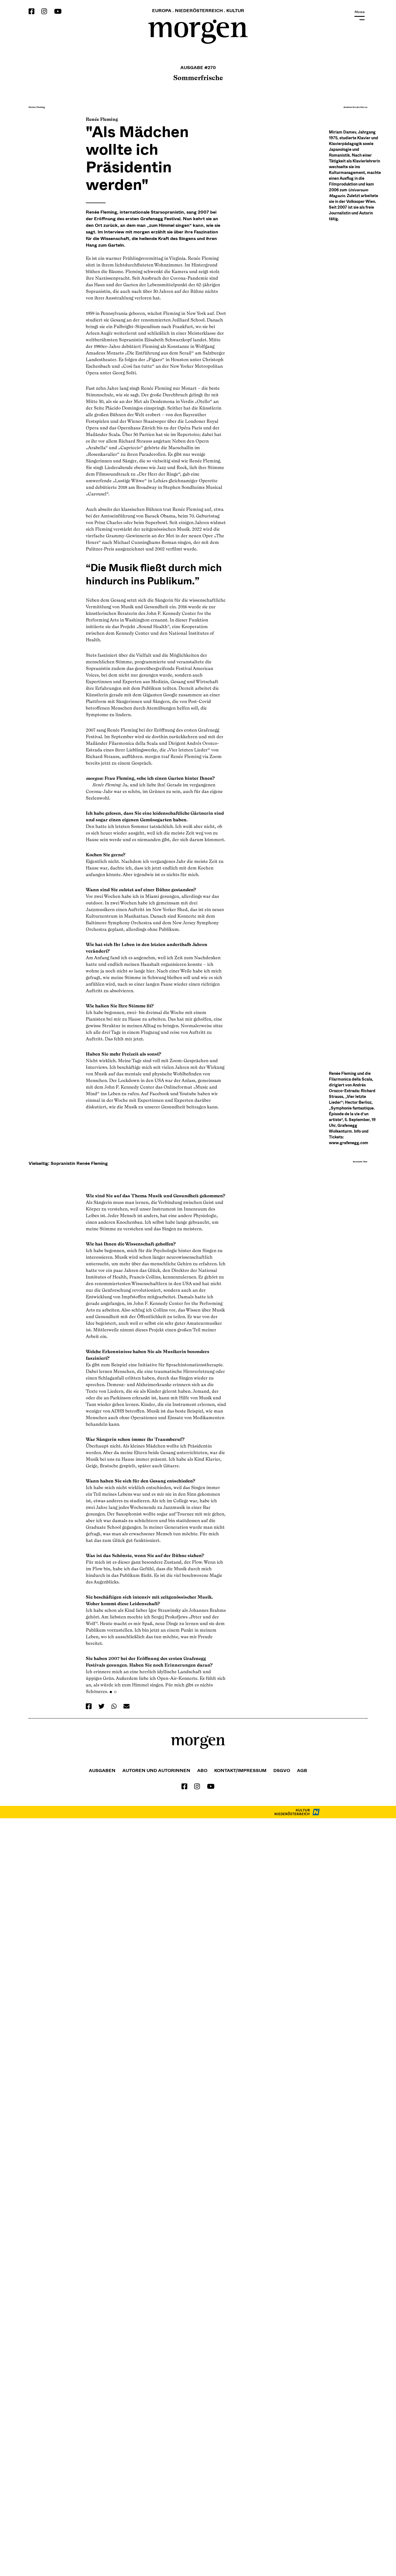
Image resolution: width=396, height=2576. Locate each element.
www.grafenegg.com (348, 1681)
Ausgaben (102, 2528)
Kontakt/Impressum (240, 2528)
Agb (302, 2528)
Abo (202, 2528)
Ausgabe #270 (198, 67)
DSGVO (281, 2528)
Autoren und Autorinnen (156, 2528)
